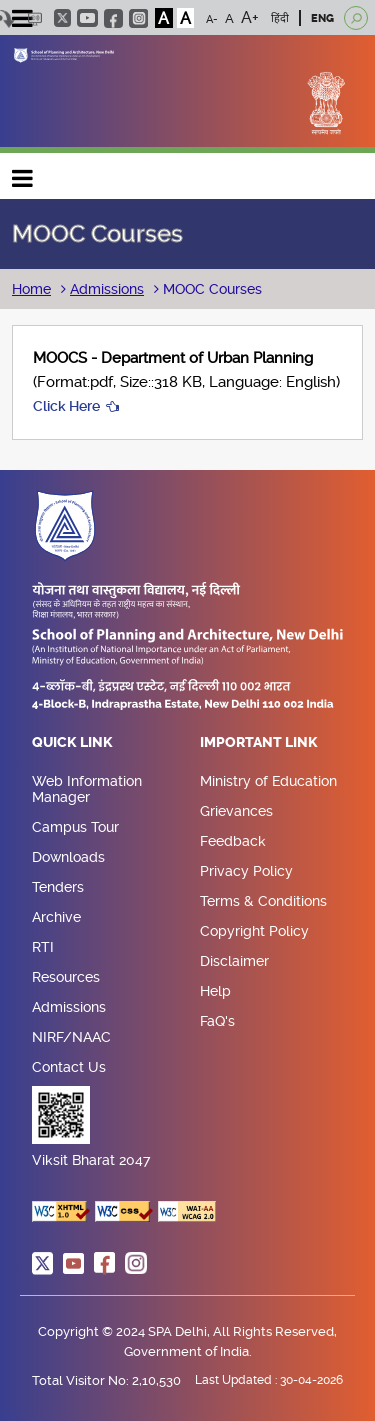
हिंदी (280, 18)
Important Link (259, 743)
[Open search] (356, 18)
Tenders (58, 887)
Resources (66, 977)
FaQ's (217, 1021)
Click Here (66, 406)
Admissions (107, 289)
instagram (138, 18)
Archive (56, 917)
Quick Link (72, 743)
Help (215, 991)
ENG (322, 18)
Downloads (68, 857)
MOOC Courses (210, 289)
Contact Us (69, 1067)
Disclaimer (234, 961)
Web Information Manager (87, 789)
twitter (62, 18)
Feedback (233, 841)
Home (31, 289)
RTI (43, 947)
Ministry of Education (268, 781)
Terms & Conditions (263, 901)
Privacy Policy (246, 871)
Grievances (236, 811)
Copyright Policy (254, 931)
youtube (87, 18)
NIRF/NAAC (71, 1037)
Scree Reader (34, 18)
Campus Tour (75, 827)
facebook (113, 18)
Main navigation (23, 173)
